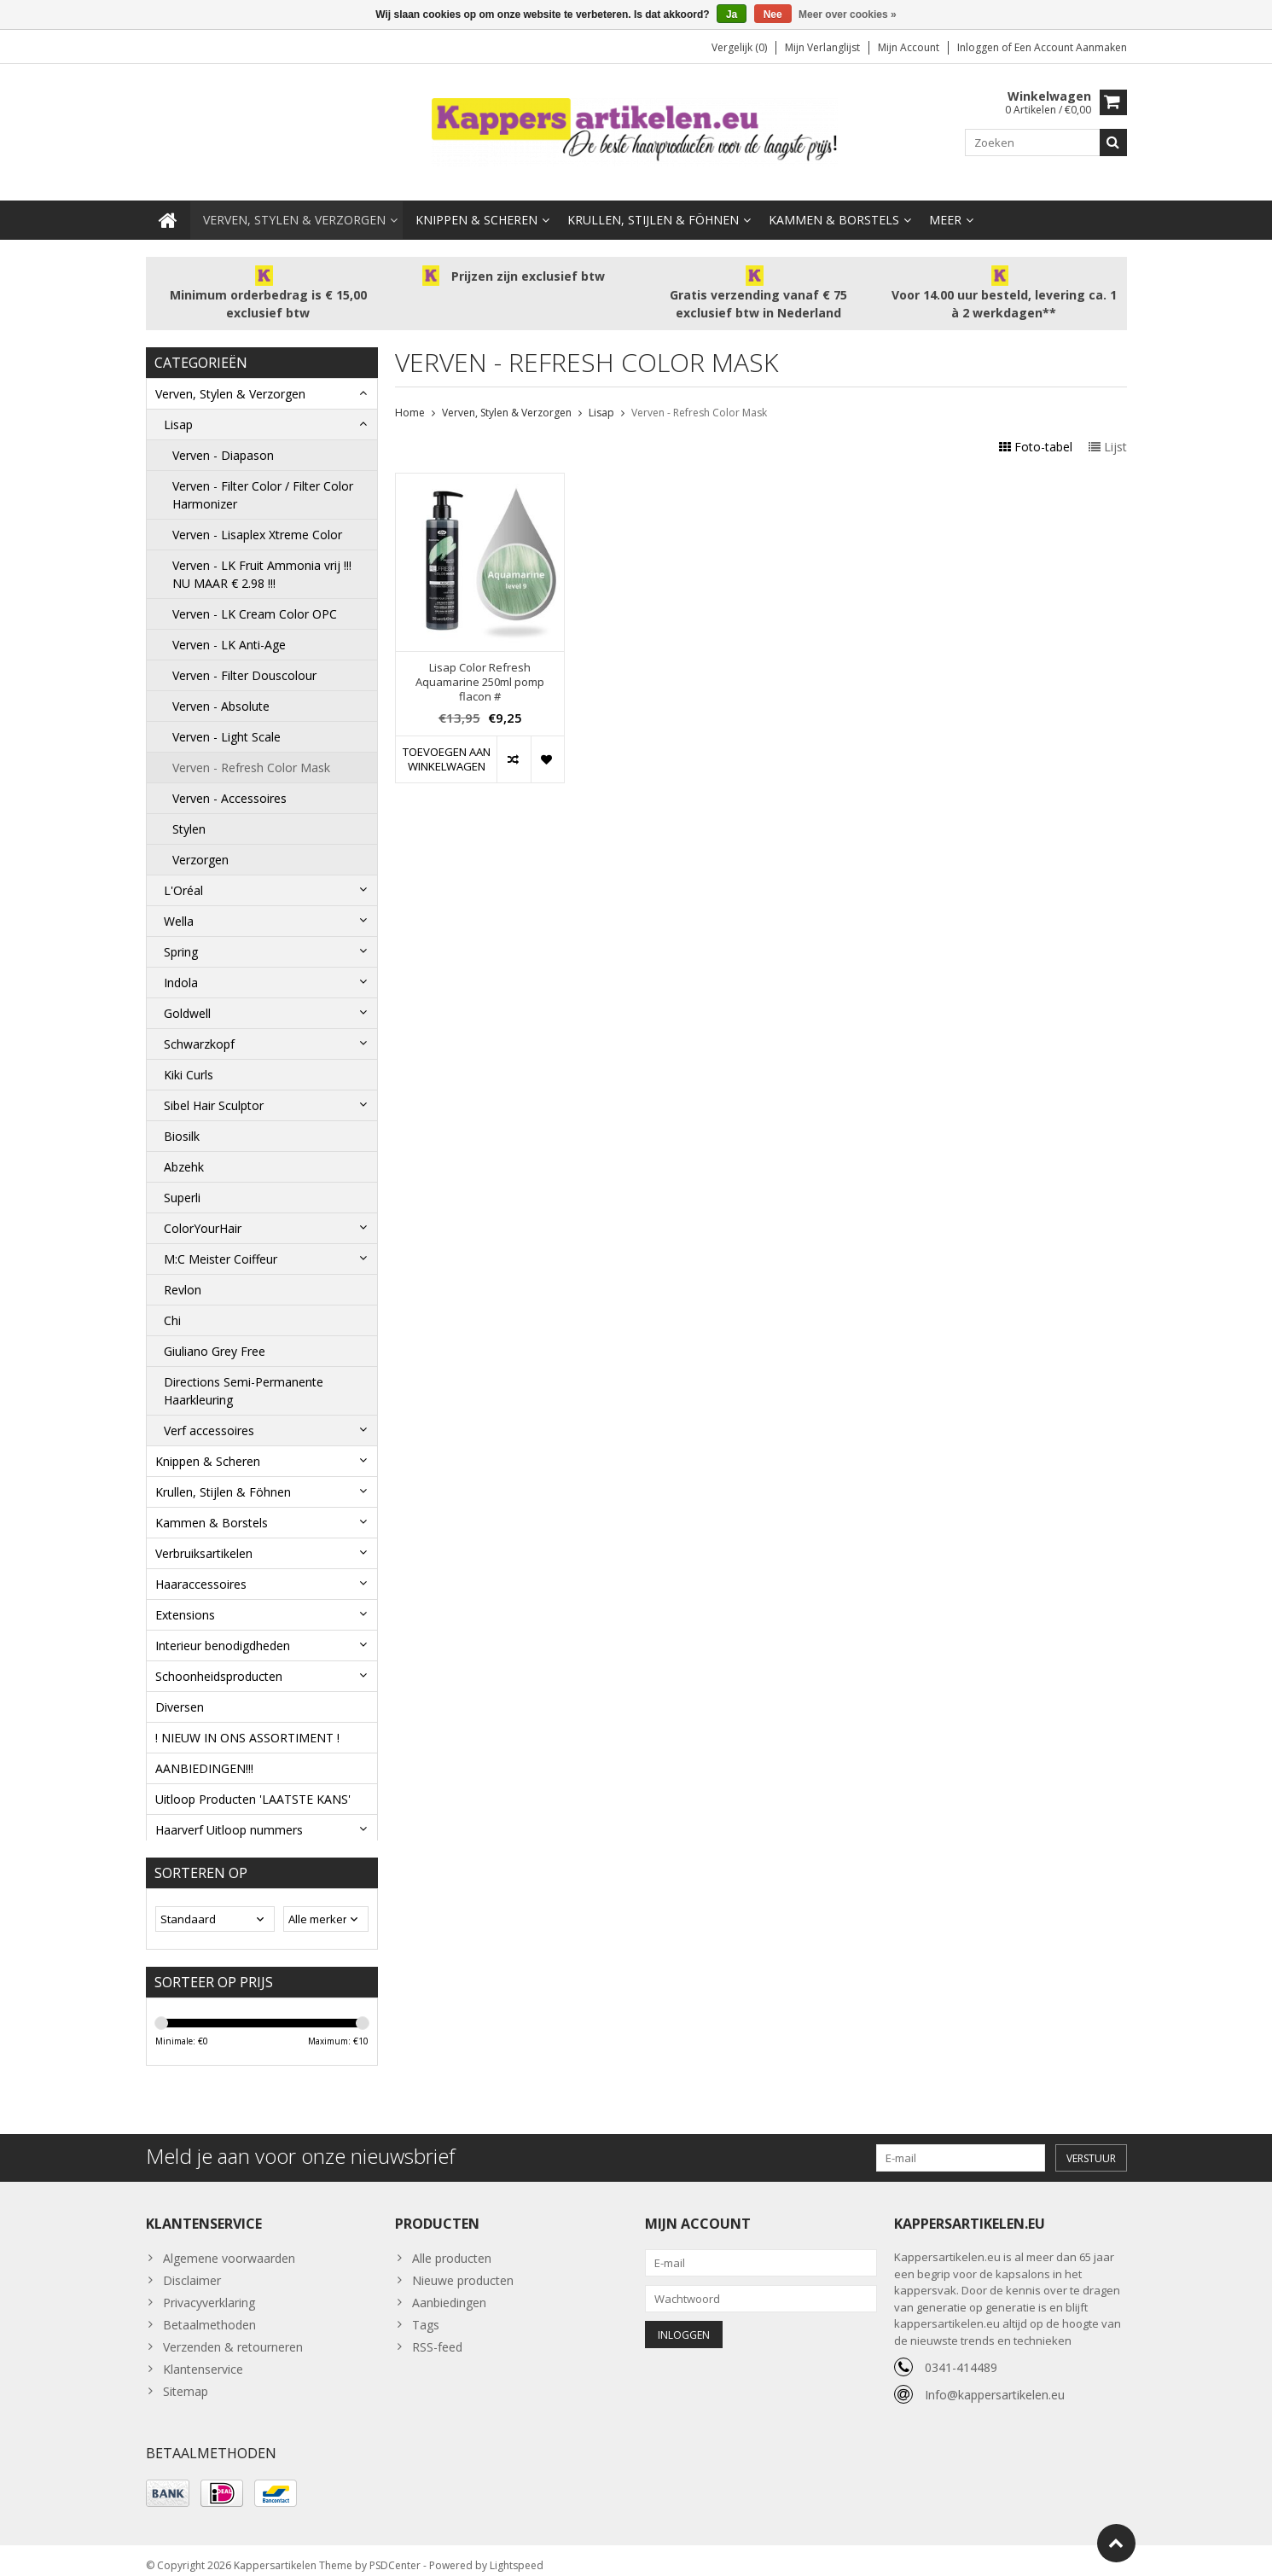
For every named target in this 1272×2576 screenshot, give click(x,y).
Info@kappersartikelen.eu (995, 2384)
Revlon (182, 1273)
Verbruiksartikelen (204, 1536)
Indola (181, 965)
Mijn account (908, 47)
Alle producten (451, 2248)
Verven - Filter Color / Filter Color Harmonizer (262, 478)
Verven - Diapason (223, 438)
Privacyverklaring (209, 2292)
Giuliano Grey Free (214, 1334)
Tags (425, 2314)
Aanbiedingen (449, 2292)
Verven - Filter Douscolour (244, 658)
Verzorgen (200, 842)
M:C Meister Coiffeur (220, 1242)
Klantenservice (203, 2359)
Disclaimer (192, 2270)
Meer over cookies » (848, 14)
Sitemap (185, 2381)
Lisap (178, 407)
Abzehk (184, 1150)
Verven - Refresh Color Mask (251, 750)
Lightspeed (516, 2555)
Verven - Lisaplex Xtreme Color (257, 517)
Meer (945, 203)
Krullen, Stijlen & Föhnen (653, 203)
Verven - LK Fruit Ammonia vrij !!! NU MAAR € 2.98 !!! (261, 557)
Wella (179, 904)
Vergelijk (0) (739, 47)
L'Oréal (183, 873)
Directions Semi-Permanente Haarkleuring (243, 1374)
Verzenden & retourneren (233, 2337)
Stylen (189, 812)
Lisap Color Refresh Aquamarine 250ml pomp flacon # (479, 665)
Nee (773, 14)
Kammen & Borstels (834, 203)
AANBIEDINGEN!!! (204, 1751)
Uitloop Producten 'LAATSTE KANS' (253, 1782)
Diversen (179, 1690)
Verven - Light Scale (226, 720)
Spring (181, 935)
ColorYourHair (202, 1211)
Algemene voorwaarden (229, 2248)
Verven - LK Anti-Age (229, 627)
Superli (182, 1180)
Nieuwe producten (463, 2270)
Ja (731, 14)
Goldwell (187, 996)
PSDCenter (395, 2555)
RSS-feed (437, 2337)
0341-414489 (961, 2357)
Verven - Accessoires (229, 781)
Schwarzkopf (199, 1027)
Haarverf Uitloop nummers (229, 1813)
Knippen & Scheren (476, 203)
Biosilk (182, 1119)
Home (410, 395)
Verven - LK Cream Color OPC (254, 597)
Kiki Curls (188, 1058)
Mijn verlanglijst (822, 47)
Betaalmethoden (209, 2314)
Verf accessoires (209, 1413)
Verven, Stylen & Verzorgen (294, 203)
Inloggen (979, 47)
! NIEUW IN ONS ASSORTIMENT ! (247, 1720)
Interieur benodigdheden (222, 1628)
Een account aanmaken (1070, 47)
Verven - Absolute (221, 689)
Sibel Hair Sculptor (214, 1088)
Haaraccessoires (201, 1567)
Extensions (185, 1598)
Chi (172, 1303)
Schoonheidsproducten (218, 1659)
